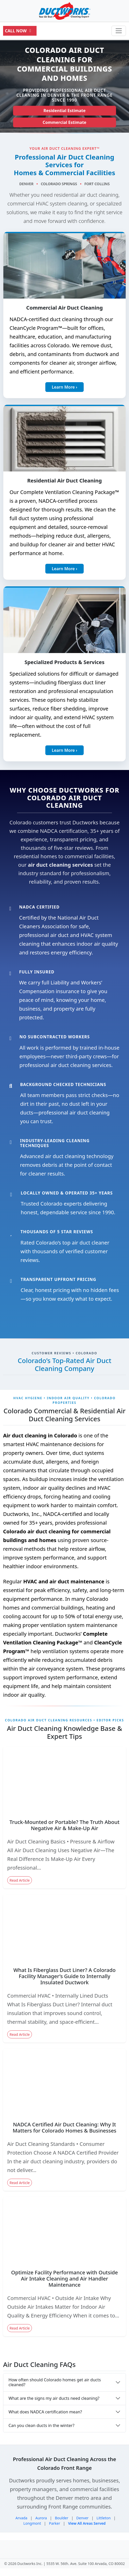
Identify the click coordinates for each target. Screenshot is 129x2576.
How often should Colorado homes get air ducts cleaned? (54, 2382)
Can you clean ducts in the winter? (41, 2425)
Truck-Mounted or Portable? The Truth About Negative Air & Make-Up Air (64, 1825)
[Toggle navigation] (118, 31)
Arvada (21, 2517)
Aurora (41, 2517)
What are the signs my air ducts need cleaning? (53, 2398)
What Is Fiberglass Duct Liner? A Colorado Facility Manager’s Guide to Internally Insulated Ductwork (64, 1976)
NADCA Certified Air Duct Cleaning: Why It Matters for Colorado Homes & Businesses (64, 2127)
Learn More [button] (64, 387)
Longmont (32, 2523)
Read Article (20, 1880)
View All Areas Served (87, 2523)
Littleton (104, 2517)
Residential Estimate (65, 111)
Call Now (19, 31)
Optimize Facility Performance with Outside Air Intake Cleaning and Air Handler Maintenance (64, 2278)
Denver (82, 2517)
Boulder (61, 2517)
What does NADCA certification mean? (45, 2412)
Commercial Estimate (65, 122)
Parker (54, 2523)
